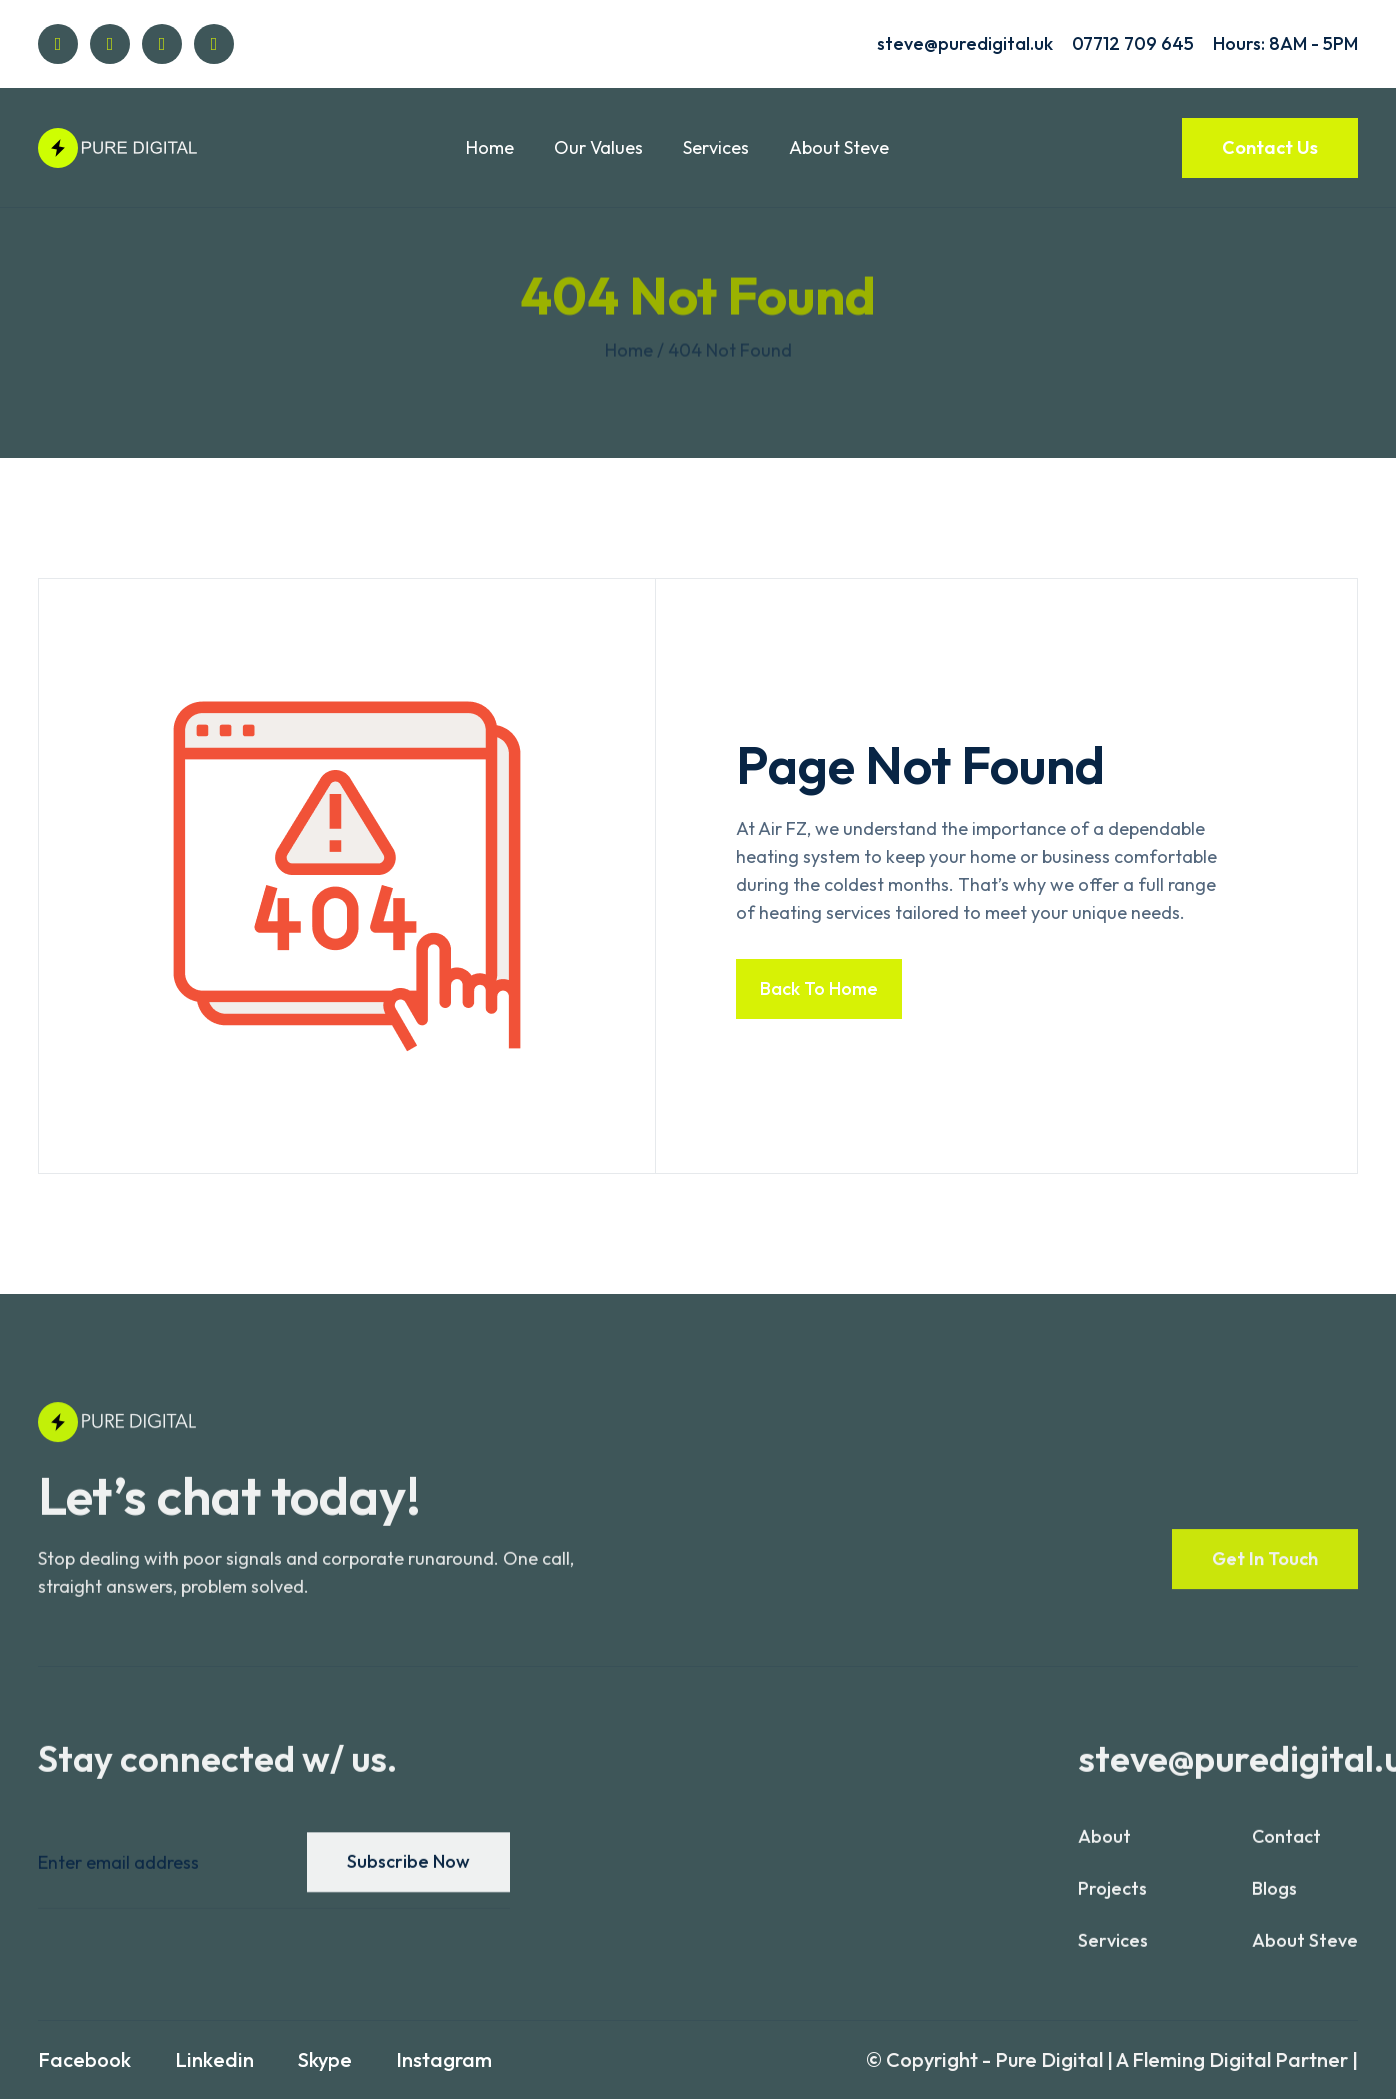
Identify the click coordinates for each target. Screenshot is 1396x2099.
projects (1112, 1900)
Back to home (819, 988)
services (1113, 1952)
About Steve (839, 147)
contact (1286, 1848)
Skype (325, 2059)
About (1104, 1848)
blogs (1274, 1900)
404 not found (730, 350)
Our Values (598, 147)
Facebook (84, 2059)
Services (716, 147)
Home (490, 147)
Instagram (444, 2059)
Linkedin (214, 2059)
